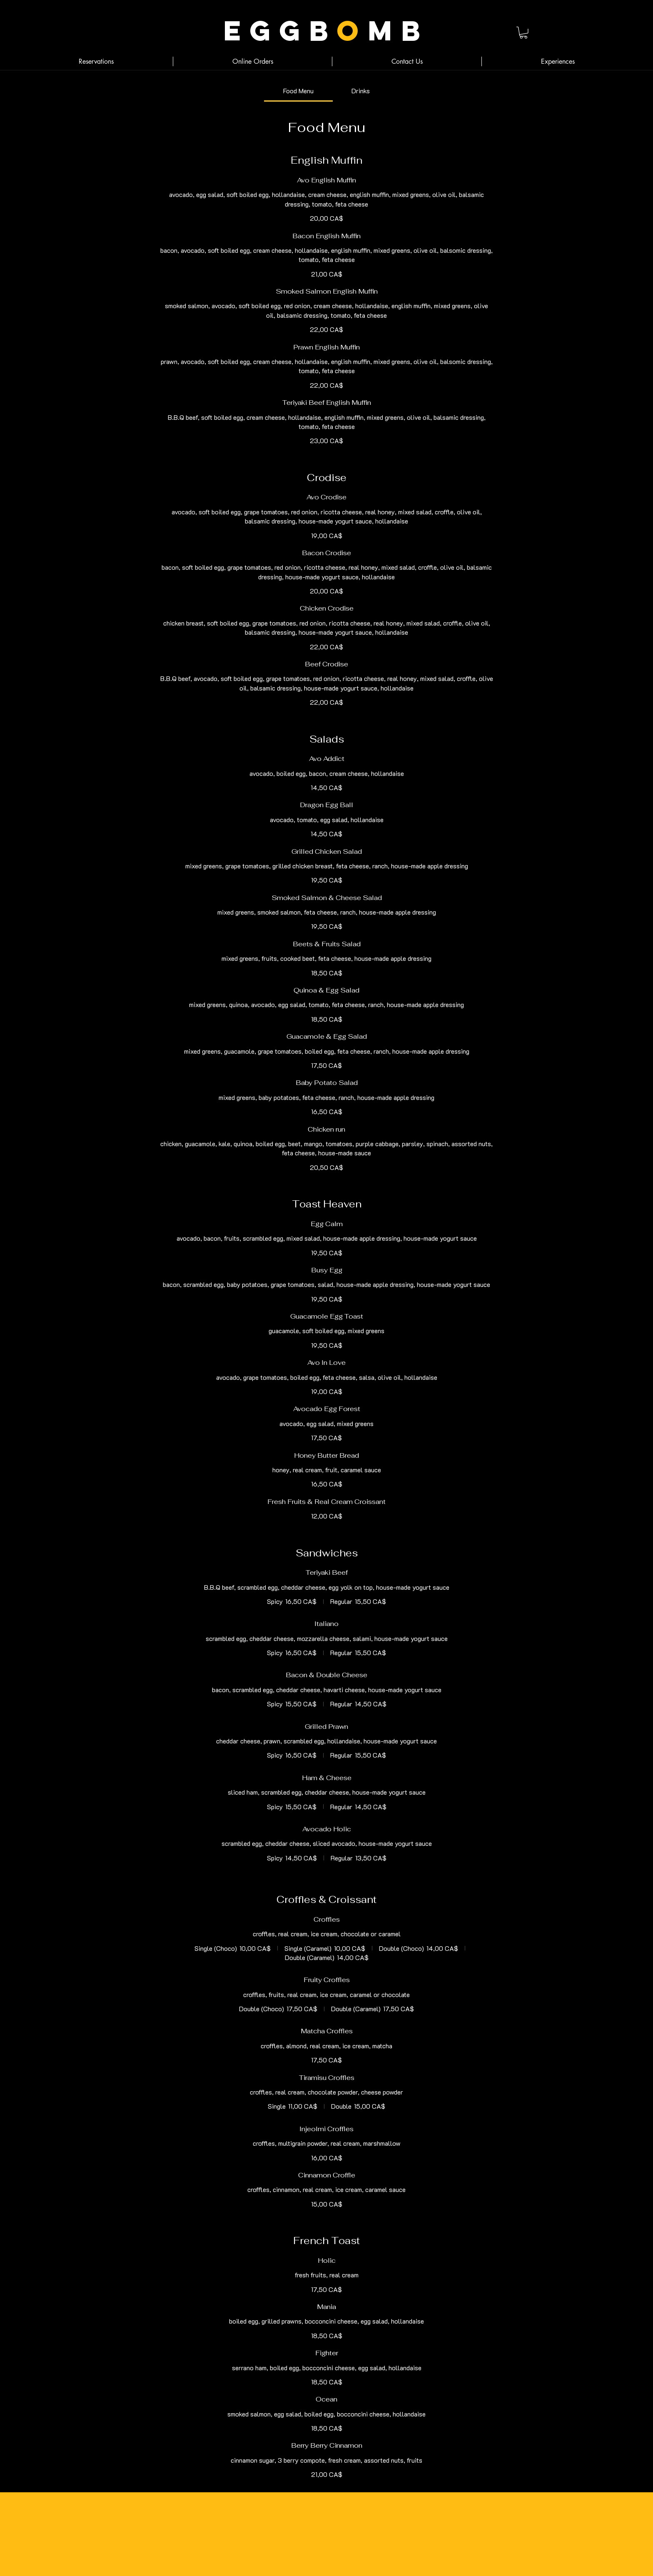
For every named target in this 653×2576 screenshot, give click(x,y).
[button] (523, 33)
